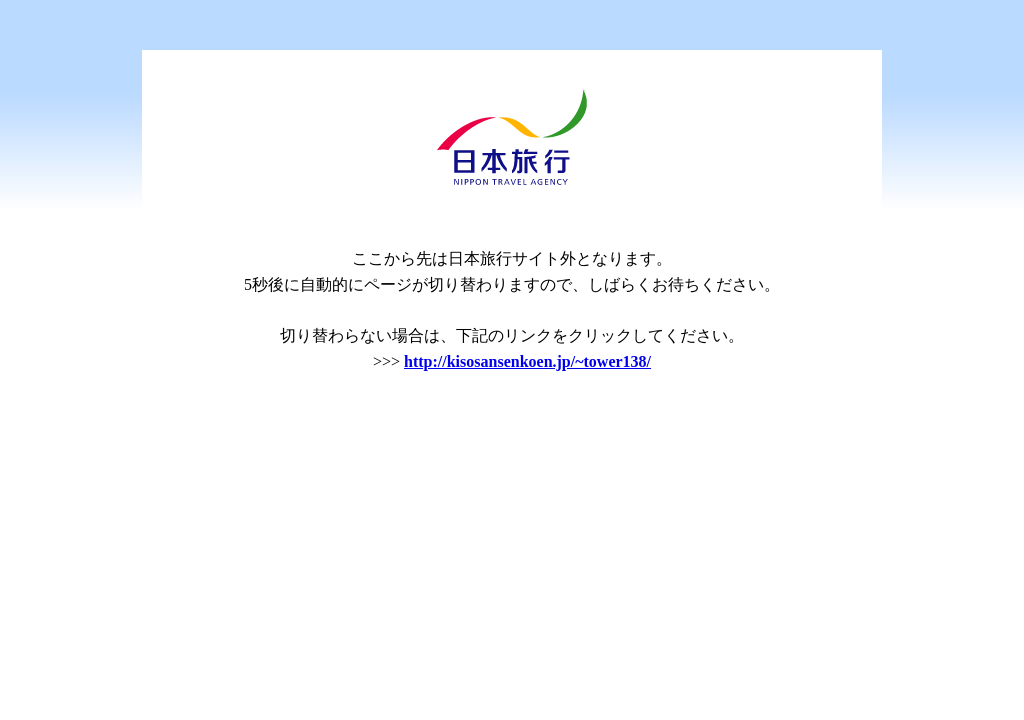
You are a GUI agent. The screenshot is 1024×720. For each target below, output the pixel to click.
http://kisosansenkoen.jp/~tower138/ (527, 361)
